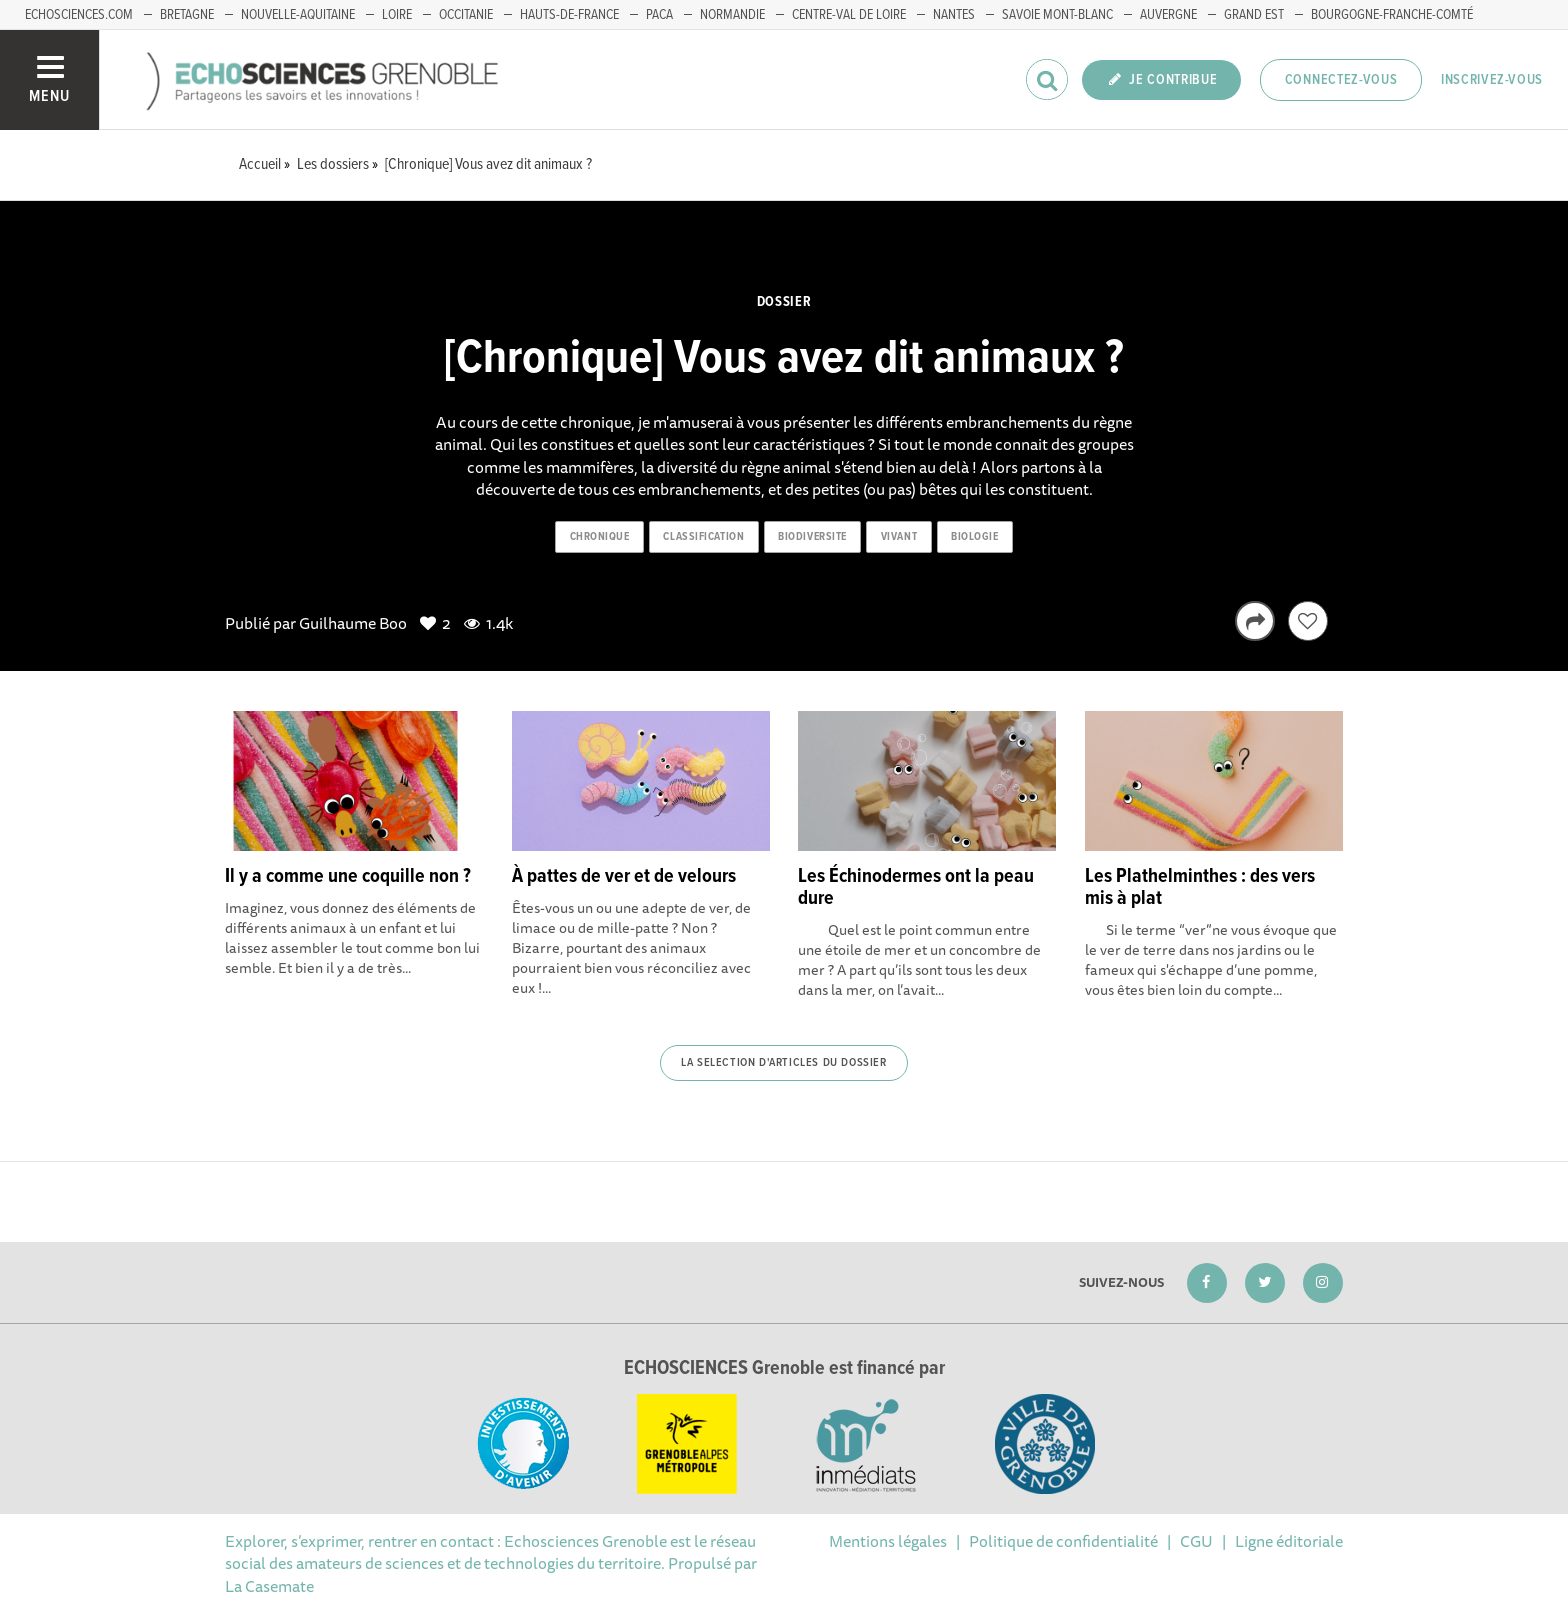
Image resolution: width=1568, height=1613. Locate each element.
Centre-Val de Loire (849, 15)
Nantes (954, 15)
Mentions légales (888, 1541)
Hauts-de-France (569, 15)
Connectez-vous (1341, 80)
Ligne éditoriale (1289, 1541)
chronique (600, 537)
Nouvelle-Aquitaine (298, 15)
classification (703, 537)
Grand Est (1254, 15)
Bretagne (187, 15)
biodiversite (812, 537)
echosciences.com (79, 15)
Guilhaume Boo (353, 623)
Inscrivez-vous (1492, 80)
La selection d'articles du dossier (783, 1063)
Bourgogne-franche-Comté (1392, 15)
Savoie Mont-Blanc (1057, 15)
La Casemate (269, 1586)
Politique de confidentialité (1063, 1541)
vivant (899, 537)
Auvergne (1168, 15)
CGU (1196, 1541)
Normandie (732, 15)
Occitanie (466, 15)
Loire (397, 15)
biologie (974, 537)
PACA (659, 15)
